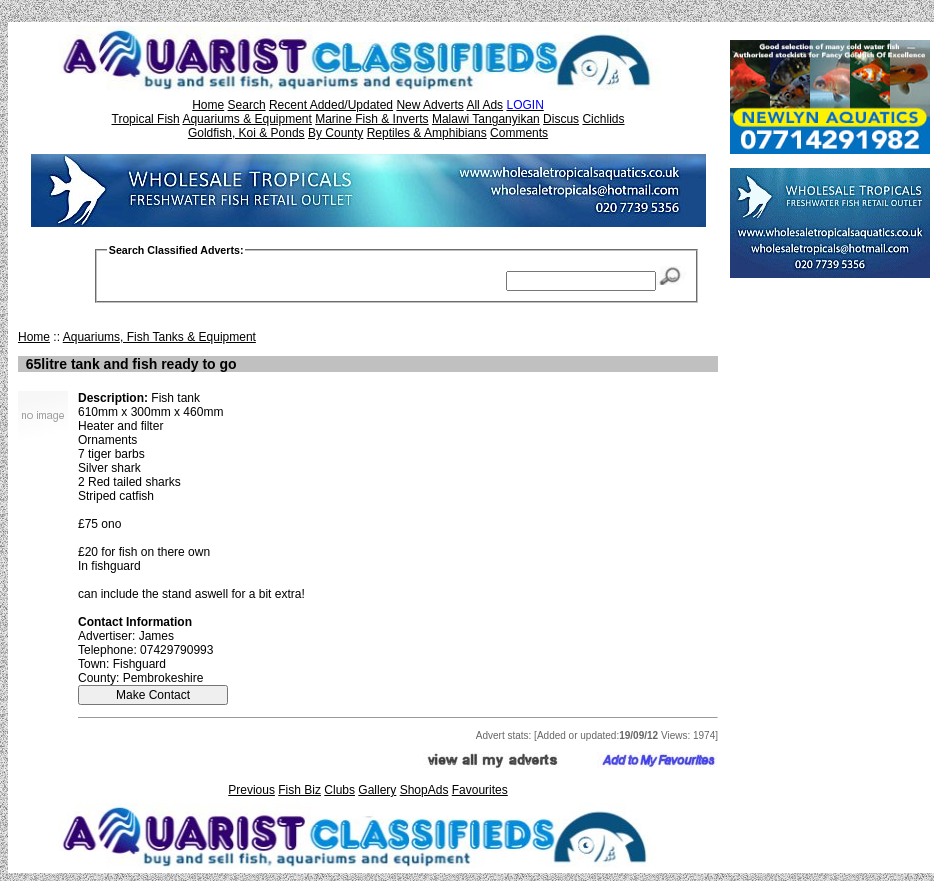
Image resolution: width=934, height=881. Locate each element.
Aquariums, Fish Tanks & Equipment (159, 337)
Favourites (480, 790)
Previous (251, 790)
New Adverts (429, 105)
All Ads (484, 105)
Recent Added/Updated (331, 105)
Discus (561, 119)
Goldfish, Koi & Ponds (246, 133)
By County (335, 133)
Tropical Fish (146, 119)
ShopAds (424, 790)
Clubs (339, 790)
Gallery (377, 790)
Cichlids (603, 119)
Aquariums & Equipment (246, 119)
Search (247, 105)
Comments (519, 133)
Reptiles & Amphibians (427, 133)
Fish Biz (299, 790)
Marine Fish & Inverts (371, 119)
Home (208, 105)
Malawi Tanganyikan (486, 119)
